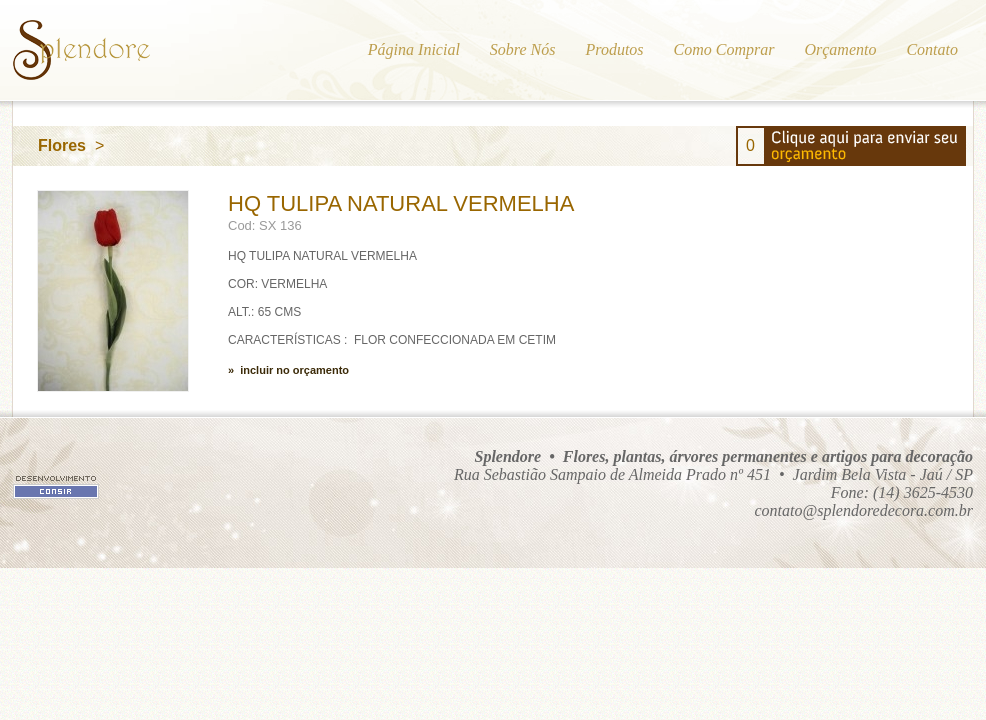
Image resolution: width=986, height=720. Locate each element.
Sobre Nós (523, 49)
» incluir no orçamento (288, 370)
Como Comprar (724, 49)
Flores (62, 145)
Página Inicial (414, 49)
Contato (932, 49)
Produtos (614, 49)
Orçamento (840, 49)
